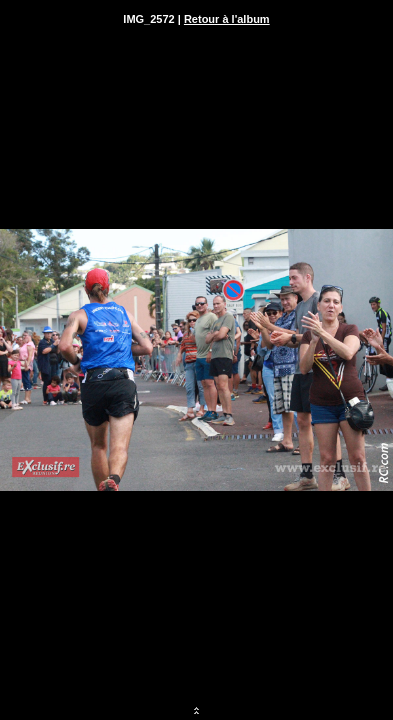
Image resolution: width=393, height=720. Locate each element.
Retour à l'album (227, 19)
